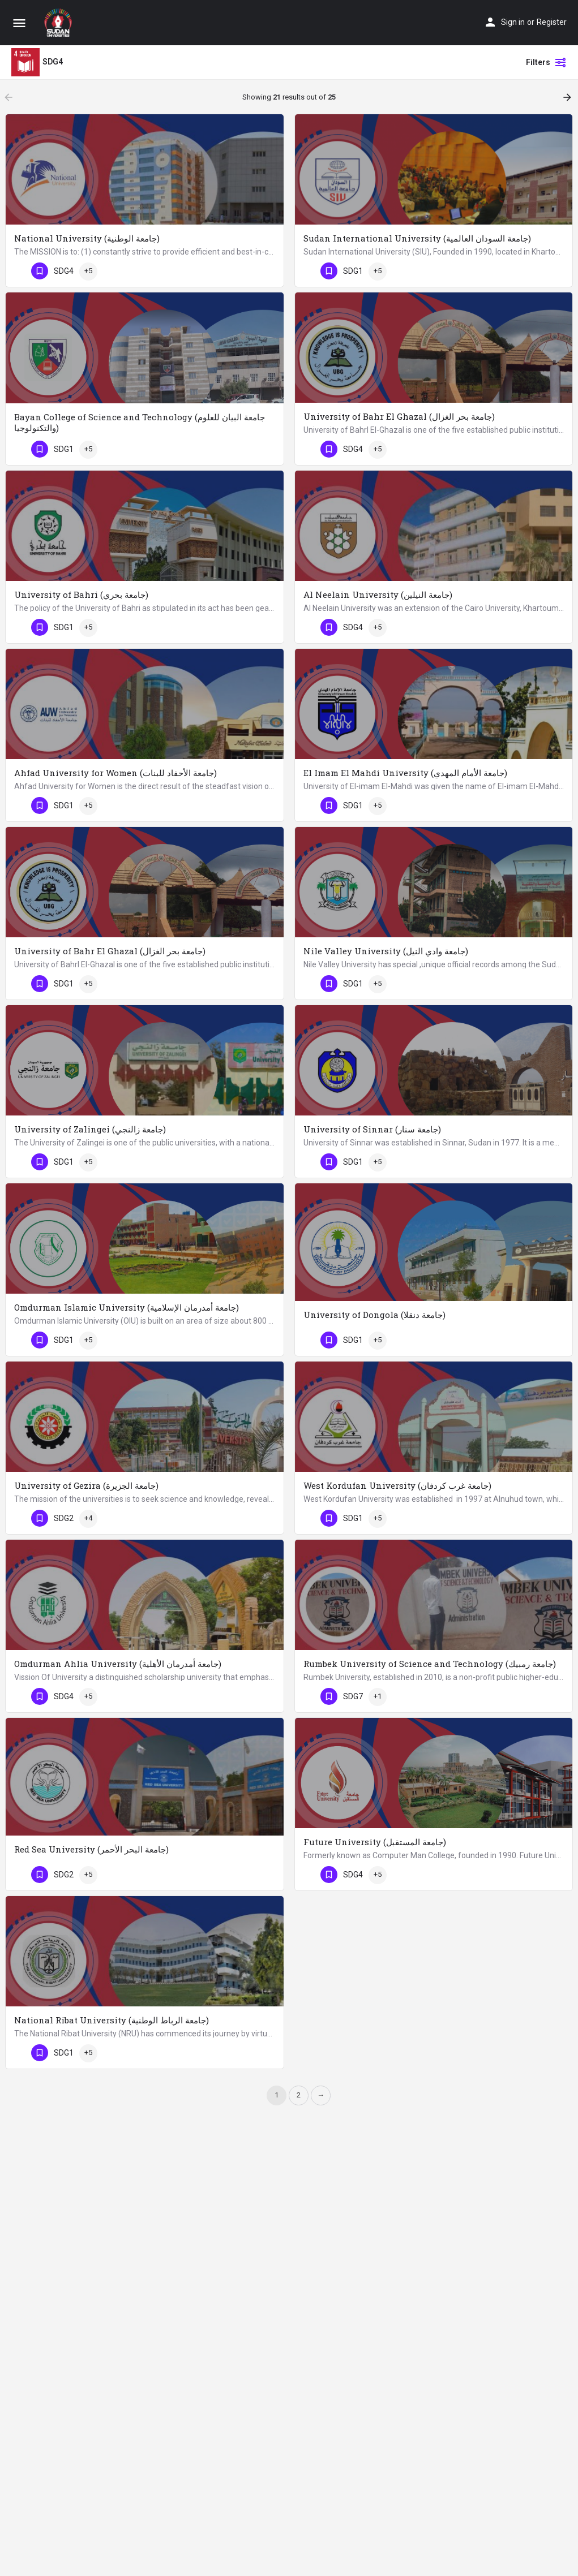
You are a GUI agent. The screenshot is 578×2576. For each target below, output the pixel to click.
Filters (546, 62)
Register (552, 22)
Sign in (513, 22)
